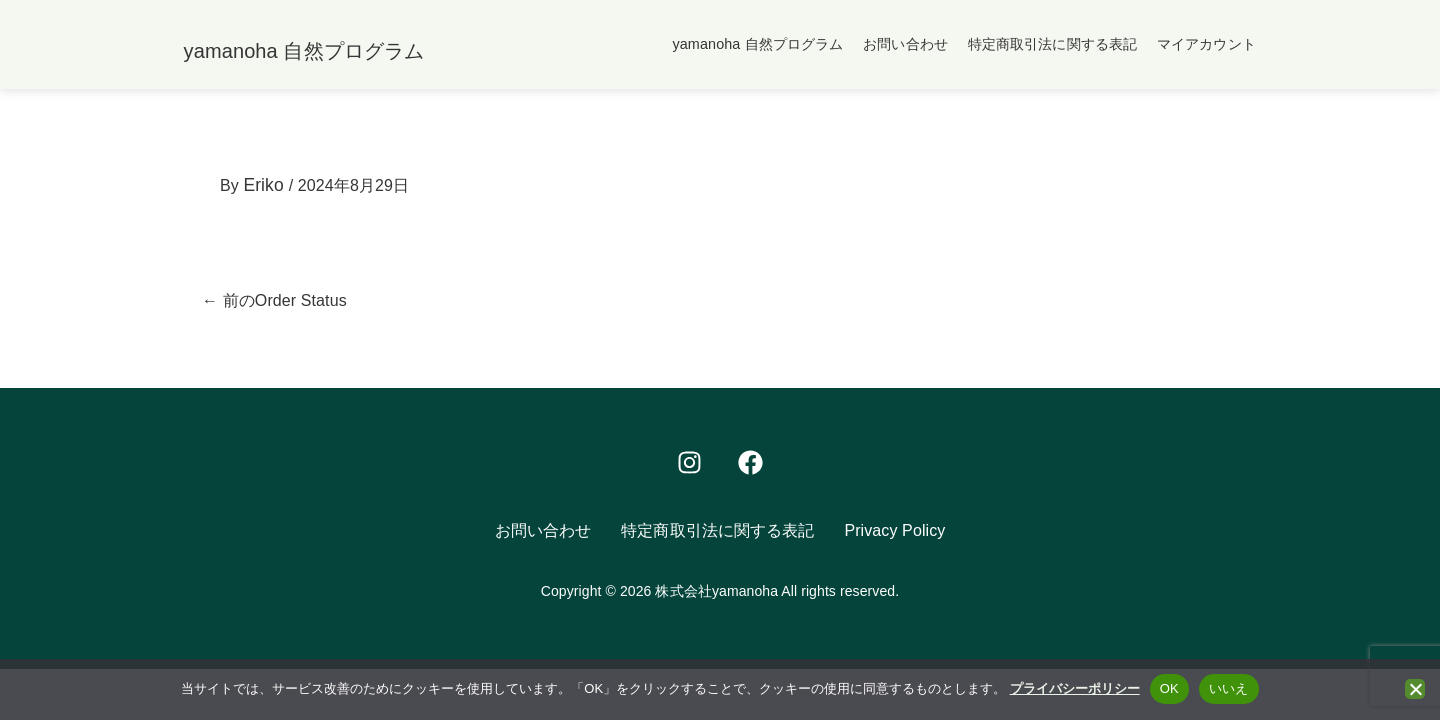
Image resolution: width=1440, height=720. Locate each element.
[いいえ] (1415, 689)
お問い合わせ (905, 45)
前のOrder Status (274, 305)
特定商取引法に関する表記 (1052, 45)
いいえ (1229, 688)
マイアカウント (1206, 45)
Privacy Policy (894, 535)
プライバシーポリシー (1075, 688)
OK (1169, 688)
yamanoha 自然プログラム (757, 45)
